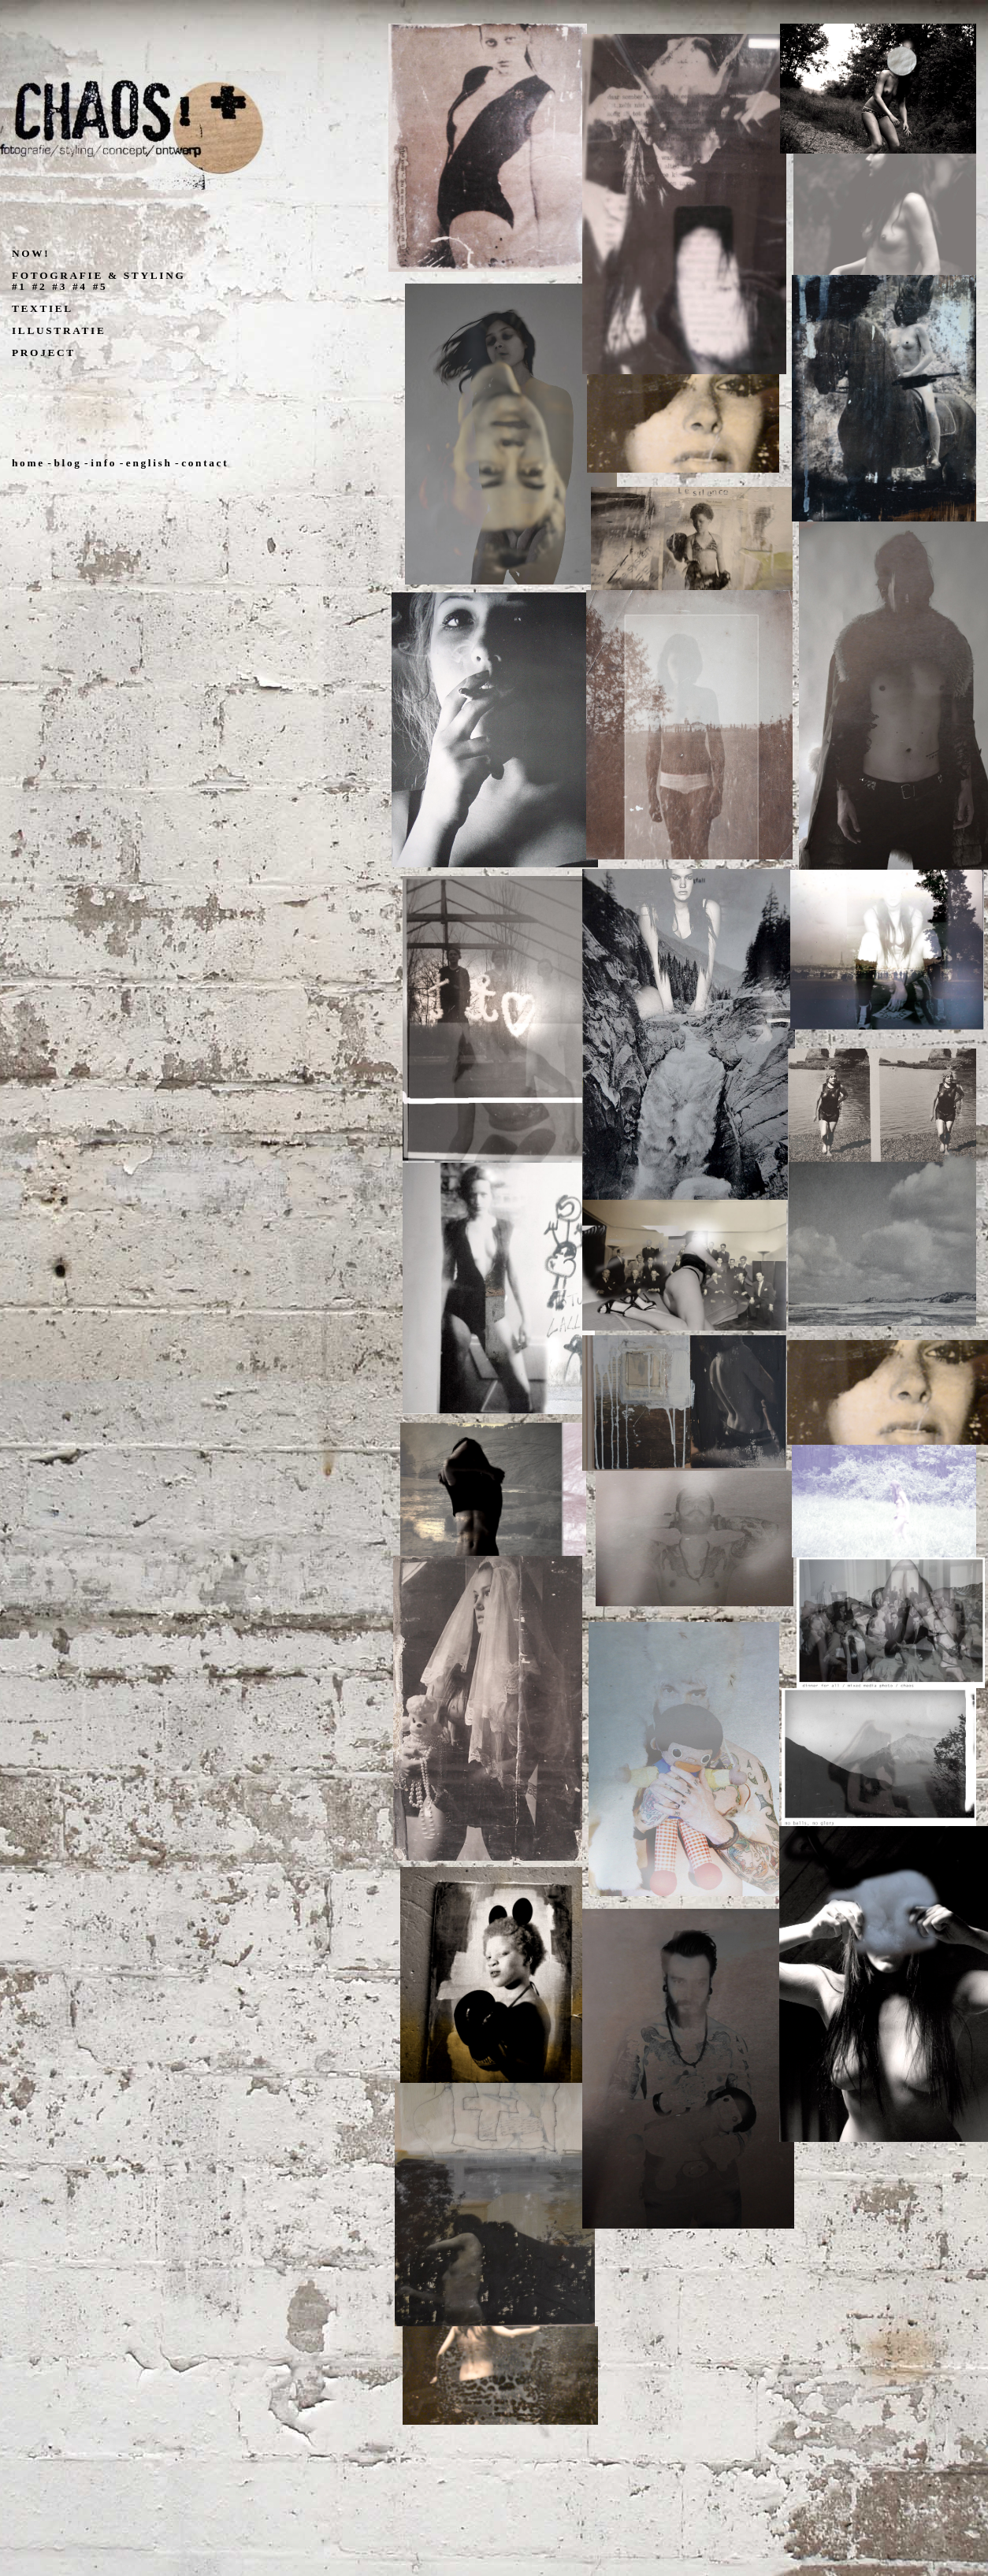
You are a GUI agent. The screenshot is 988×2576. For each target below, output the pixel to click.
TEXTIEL (42, 308)
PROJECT (44, 352)
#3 (59, 286)
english (149, 463)
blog (67, 463)
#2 (39, 286)
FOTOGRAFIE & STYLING (98, 275)
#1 (19, 286)
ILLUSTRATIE (59, 330)
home (28, 463)
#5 (100, 286)
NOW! (31, 253)
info (104, 463)
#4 (79, 286)
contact (204, 463)
